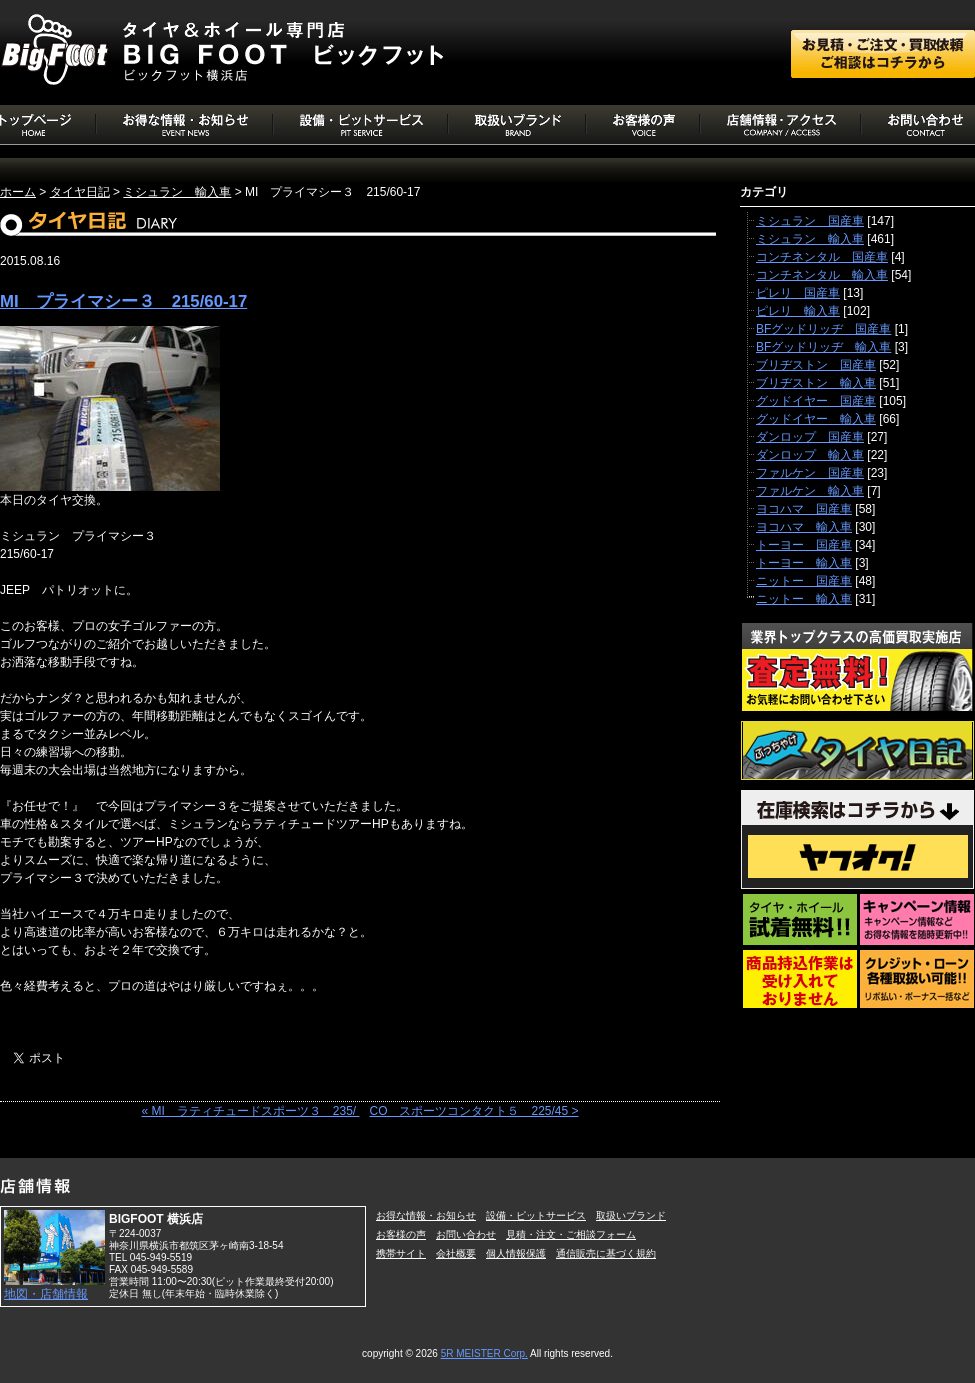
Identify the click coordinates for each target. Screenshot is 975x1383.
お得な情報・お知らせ (426, 1215)
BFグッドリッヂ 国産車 (823, 329)
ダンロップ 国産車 (810, 437)
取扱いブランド (631, 1215)
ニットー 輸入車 (804, 599)
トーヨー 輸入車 (804, 563)
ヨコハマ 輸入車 (804, 527)
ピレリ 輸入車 (798, 311)
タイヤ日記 (80, 192)
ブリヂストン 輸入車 (816, 383)
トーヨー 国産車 (804, 545)
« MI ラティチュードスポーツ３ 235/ (250, 1111)
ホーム (18, 192)
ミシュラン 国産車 (810, 221)
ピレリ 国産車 (798, 293)
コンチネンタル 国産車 (822, 257)
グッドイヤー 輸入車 (816, 419)
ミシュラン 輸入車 (177, 192)
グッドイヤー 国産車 (816, 401)
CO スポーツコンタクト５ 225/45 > (473, 1111)
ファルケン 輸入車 (810, 491)
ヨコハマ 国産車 (804, 509)
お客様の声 (401, 1234)
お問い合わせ (466, 1234)
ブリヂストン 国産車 (816, 365)
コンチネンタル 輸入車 (822, 275)
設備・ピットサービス (536, 1215)
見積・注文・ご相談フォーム (571, 1234)
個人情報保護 (516, 1253)
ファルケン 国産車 (810, 473)
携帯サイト (401, 1253)
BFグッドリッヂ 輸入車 (823, 347)
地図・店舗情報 (46, 1294)
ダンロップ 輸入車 (810, 455)
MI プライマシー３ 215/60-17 (123, 301)
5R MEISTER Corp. (484, 1353)
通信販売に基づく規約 (606, 1253)
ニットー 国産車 (804, 581)
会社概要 (456, 1253)
